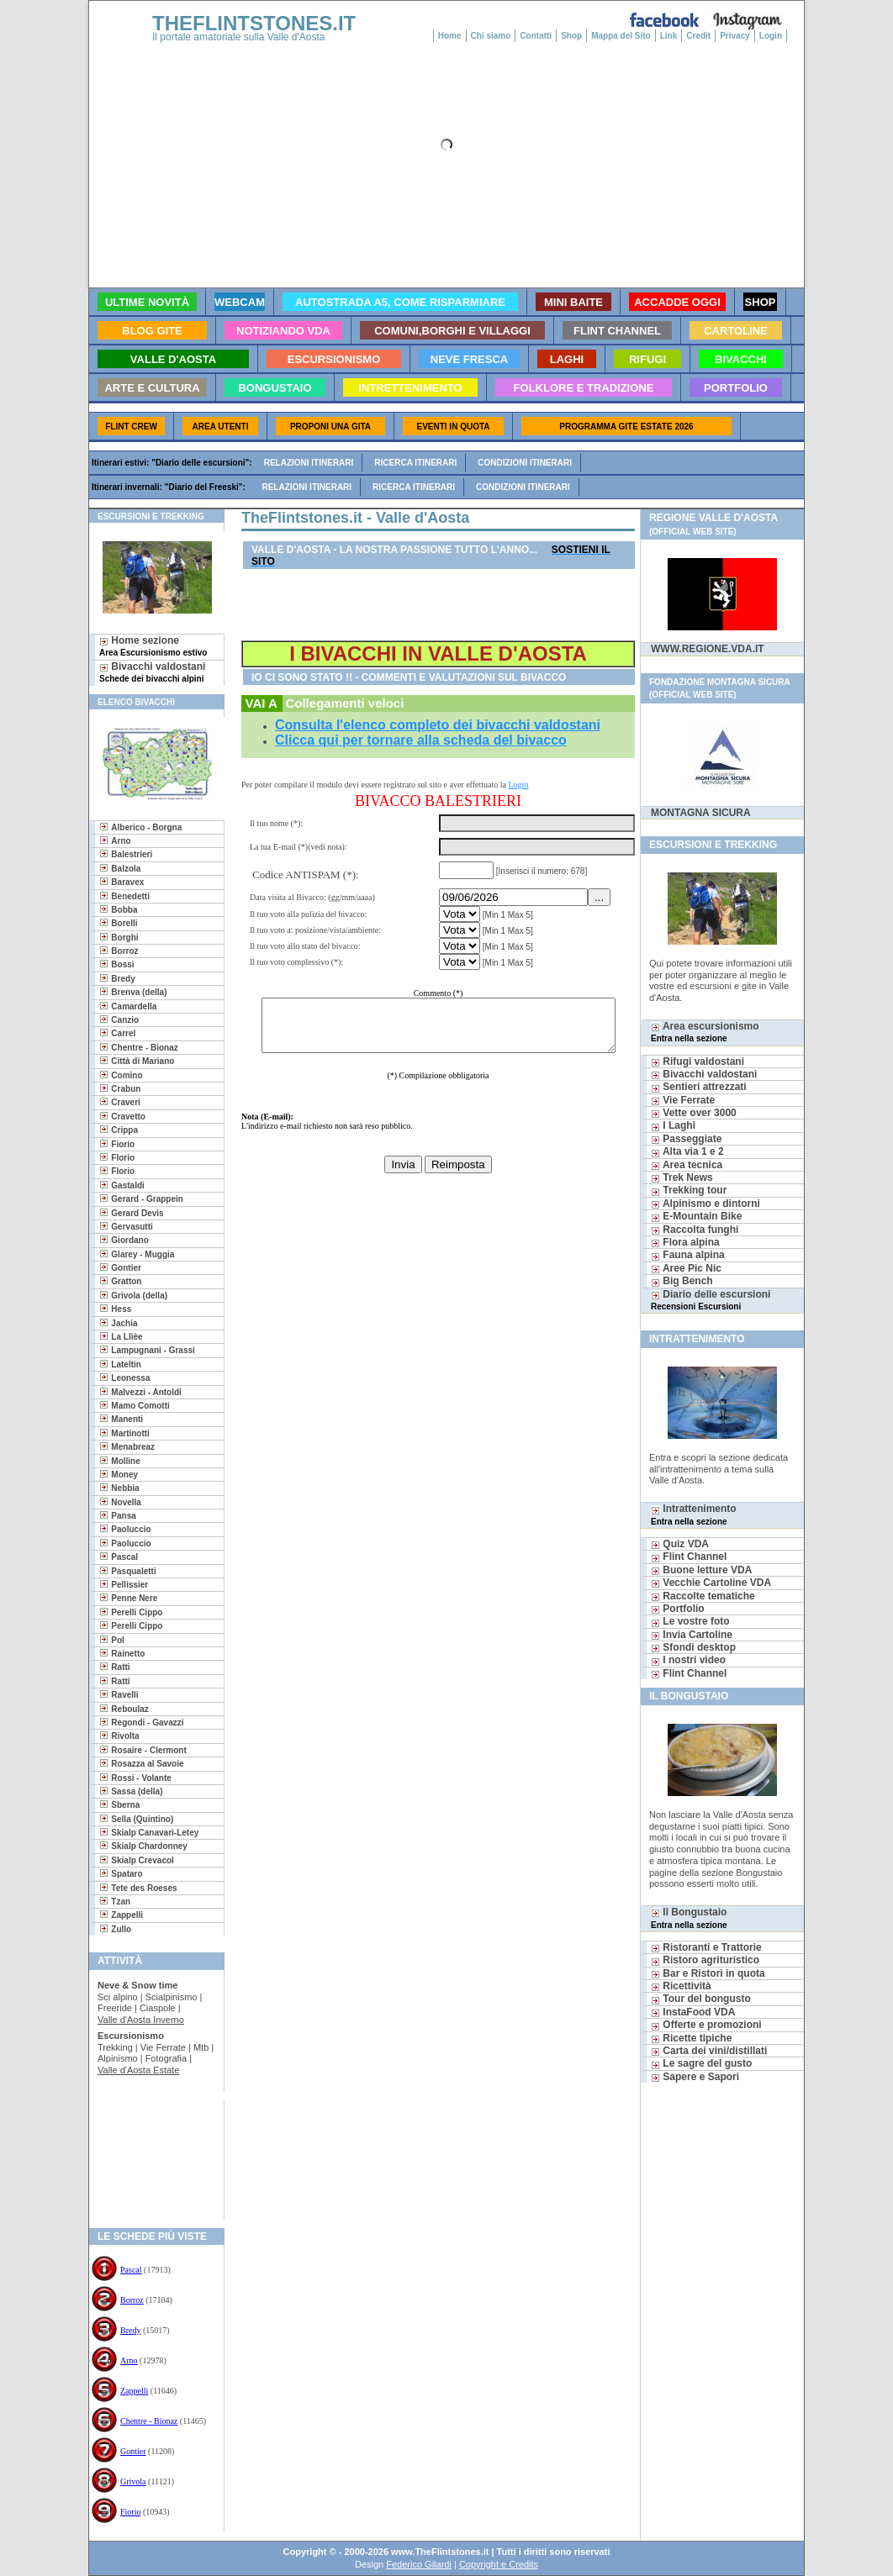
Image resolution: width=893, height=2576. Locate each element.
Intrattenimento (694, 1514)
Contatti (536, 35)
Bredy (130, 2330)
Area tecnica (686, 1165)
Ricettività (681, 1986)
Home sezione (153, 646)
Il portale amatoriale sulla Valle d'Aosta (238, 37)
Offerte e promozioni (706, 2025)
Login (770, 35)
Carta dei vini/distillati (709, 2051)
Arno (129, 2360)
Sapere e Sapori (695, 2077)
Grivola (133, 2481)
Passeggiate (686, 1139)
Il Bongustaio (689, 1917)
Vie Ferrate (683, 1100)
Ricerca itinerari (415, 462)
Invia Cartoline (691, 1635)
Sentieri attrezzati (699, 1087)
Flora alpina (685, 1242)
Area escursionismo (705, 1031)
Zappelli (134, 2390)
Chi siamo (491, 35)
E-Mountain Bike (696, 1216)
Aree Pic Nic (686, 1268)
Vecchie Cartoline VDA (711, 1582)
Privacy (735, 35)
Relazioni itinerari (309, 462)
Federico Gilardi (419, 2564)
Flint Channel (689, 1556)
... (601, 897)
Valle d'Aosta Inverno (141, 2020)
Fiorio (130, 2511)
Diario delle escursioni (710, 1299)
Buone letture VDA (701, 1570)
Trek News (682, 1177)
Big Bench (682, 1281)
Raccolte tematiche (703, 1596)
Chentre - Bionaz (148, 2421)
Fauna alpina (688, 1255)
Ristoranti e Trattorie (706, 1947)
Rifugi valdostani (697, 1061)
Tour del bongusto (701, 1998)
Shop (571, 35)
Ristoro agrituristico (705, 1960)
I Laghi (673, 1125)
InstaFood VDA (693, 2012)
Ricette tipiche (691, 2038)
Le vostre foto (690, 1621)
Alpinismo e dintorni (705, 1203)
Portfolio (678, 1609)
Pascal (131, 2269)
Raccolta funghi (694, 1229)
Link (669, 35)
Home (450, 35)
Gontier (133, 2451)
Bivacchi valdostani (152, 672)
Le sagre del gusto (701, 2063)
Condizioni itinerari (525, 462)
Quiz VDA (680, 1544)
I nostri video (688, 1660)
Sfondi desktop (693, 1647)
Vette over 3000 (694, 1113)
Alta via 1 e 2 (687, 1151)
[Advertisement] (150, 2154)
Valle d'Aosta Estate (138, 2070)
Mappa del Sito (621, 35)
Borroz (132, 2300)
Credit (698, 35)
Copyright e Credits (498, 2564)
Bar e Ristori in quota (708, 1973)
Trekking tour (689, 1190)
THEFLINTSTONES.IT (254, 23)
